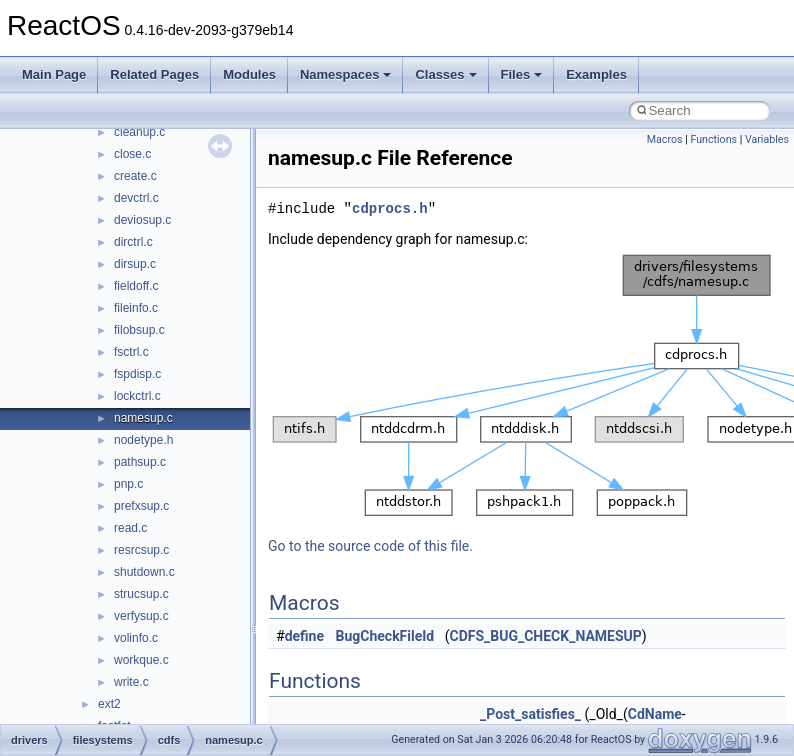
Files (522, 74)
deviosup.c (142, 220)
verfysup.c (141, 616)
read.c (130, 528)
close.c (132, 154)
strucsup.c (141, 594)
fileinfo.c (136, 308)
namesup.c (143, 418)
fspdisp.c (137, 374)
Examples (596, 74)
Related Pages (154, 74)
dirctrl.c (133, 242)
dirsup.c (135, 264)
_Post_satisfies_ (530, 714)
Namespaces (346, 74)
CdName (655, 714)
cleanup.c (139, 132)
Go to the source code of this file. (370, 546)
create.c (135, 176)
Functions (713, 139)
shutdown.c (144, 572)
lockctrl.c (137, 396)
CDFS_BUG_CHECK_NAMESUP (545, 636)
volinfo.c (136, 638)
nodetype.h (143, 440)
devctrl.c (136, 198)
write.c (131, 682)
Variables (767, 139)
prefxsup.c (141, 506)
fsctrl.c (131, 352)
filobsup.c (139, 330)
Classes (445, 74)
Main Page (54, 74)
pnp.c (128, 484)
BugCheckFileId (385, 636)
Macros (665, 139)
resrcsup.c (141, 550)
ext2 (109, 704)
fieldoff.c (136, 286)
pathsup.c (140, 462)
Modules (249, 74)
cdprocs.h (390, 208)
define (304, 636)
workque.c (141, 660)
